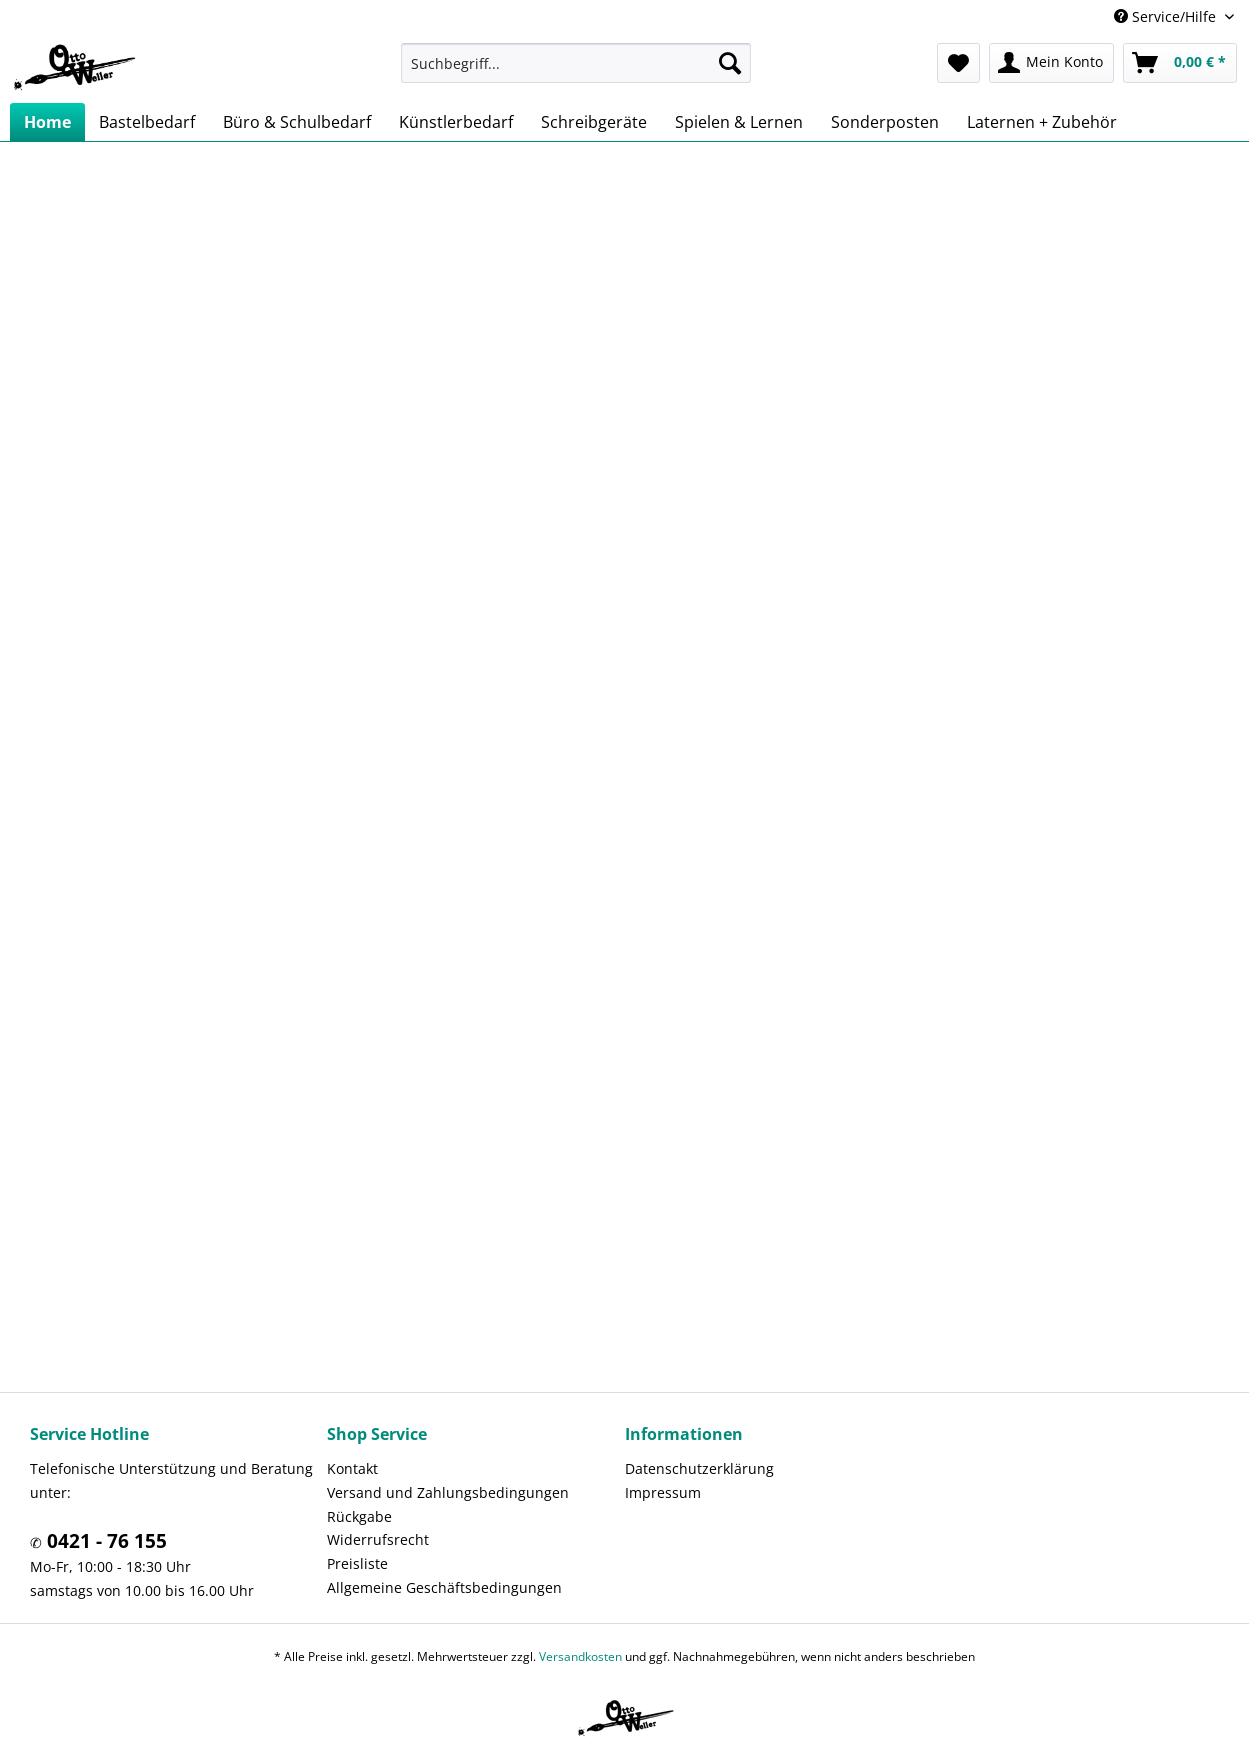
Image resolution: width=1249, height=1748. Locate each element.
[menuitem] (576, 63)
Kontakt (352, 1468)
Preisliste (357, 1563)
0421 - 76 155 (104, 1541)
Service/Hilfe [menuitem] (1167, 16)
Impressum (663, 1492)
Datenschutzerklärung (699, 1468)
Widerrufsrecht (378, 1539)
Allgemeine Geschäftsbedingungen (444, 1587)
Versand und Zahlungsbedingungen (448, 1492)
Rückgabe (359, 1516)
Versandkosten (580, 1656)
